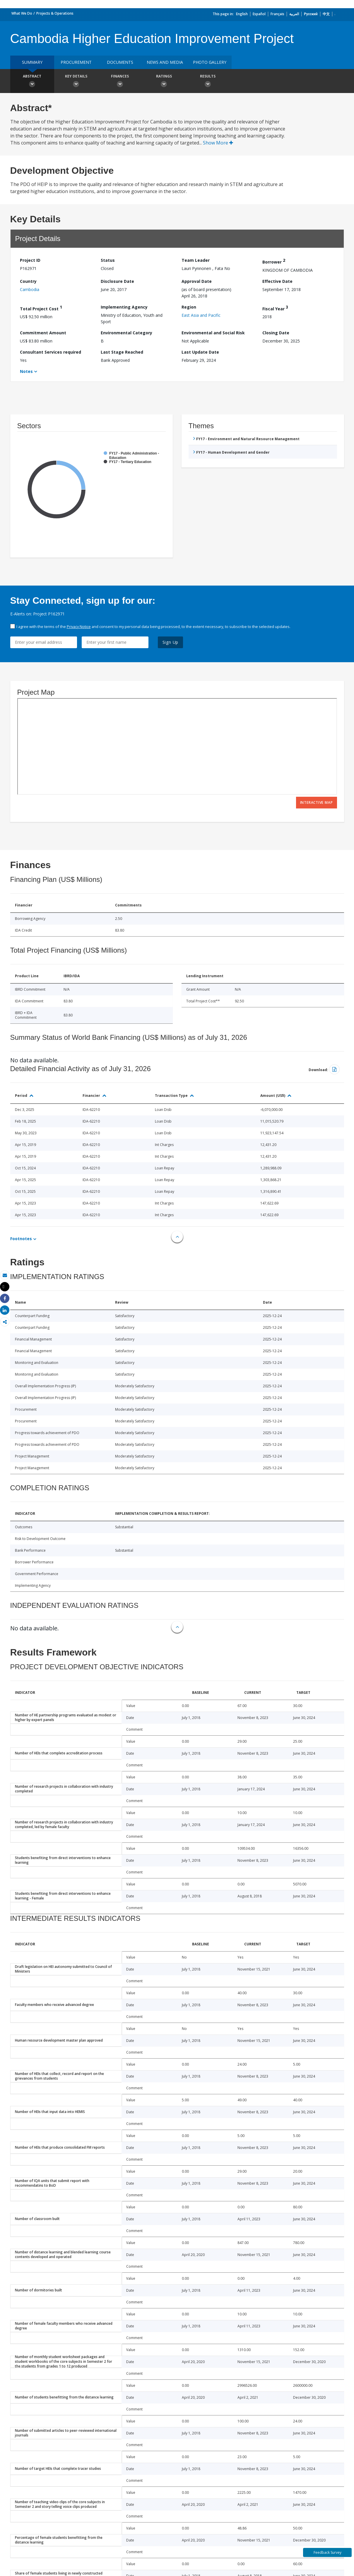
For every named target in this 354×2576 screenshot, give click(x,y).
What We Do (21, 13)
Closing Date (275, 332)
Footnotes (21, 1238)
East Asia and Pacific (201, 315)
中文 (326, 13)
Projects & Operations (54, 13)
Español (259, 13)
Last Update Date (200, 352)
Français (277, 13)
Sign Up (171, 642)
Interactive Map (316, 802)
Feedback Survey (327, 2552)
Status (108, 260)
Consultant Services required (50, 352)
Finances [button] (120, 82)
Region (189, 307)
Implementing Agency (124, 307)
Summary (32, 62)
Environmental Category (126, 332)
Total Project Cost (41, 308)
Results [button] (208, 82)
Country (28, 281)
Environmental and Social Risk (213, 332)
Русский (311, 13)
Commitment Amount (43, 332)
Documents (120, 62)
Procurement (76, 62)
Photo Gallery (209, 62)
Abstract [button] (32, 82)
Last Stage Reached (122, 352)
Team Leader (196, 260)
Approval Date (197, 281)
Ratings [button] (164, 82)
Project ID (30, 260)
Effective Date (277, 281)
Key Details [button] (76, 82)
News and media (165, 62)
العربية (294, 13)
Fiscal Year (275, 308)
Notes (26, 371)
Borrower (273, 261)
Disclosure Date (117, 281)
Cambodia (29, 289)
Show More (218, 143)
